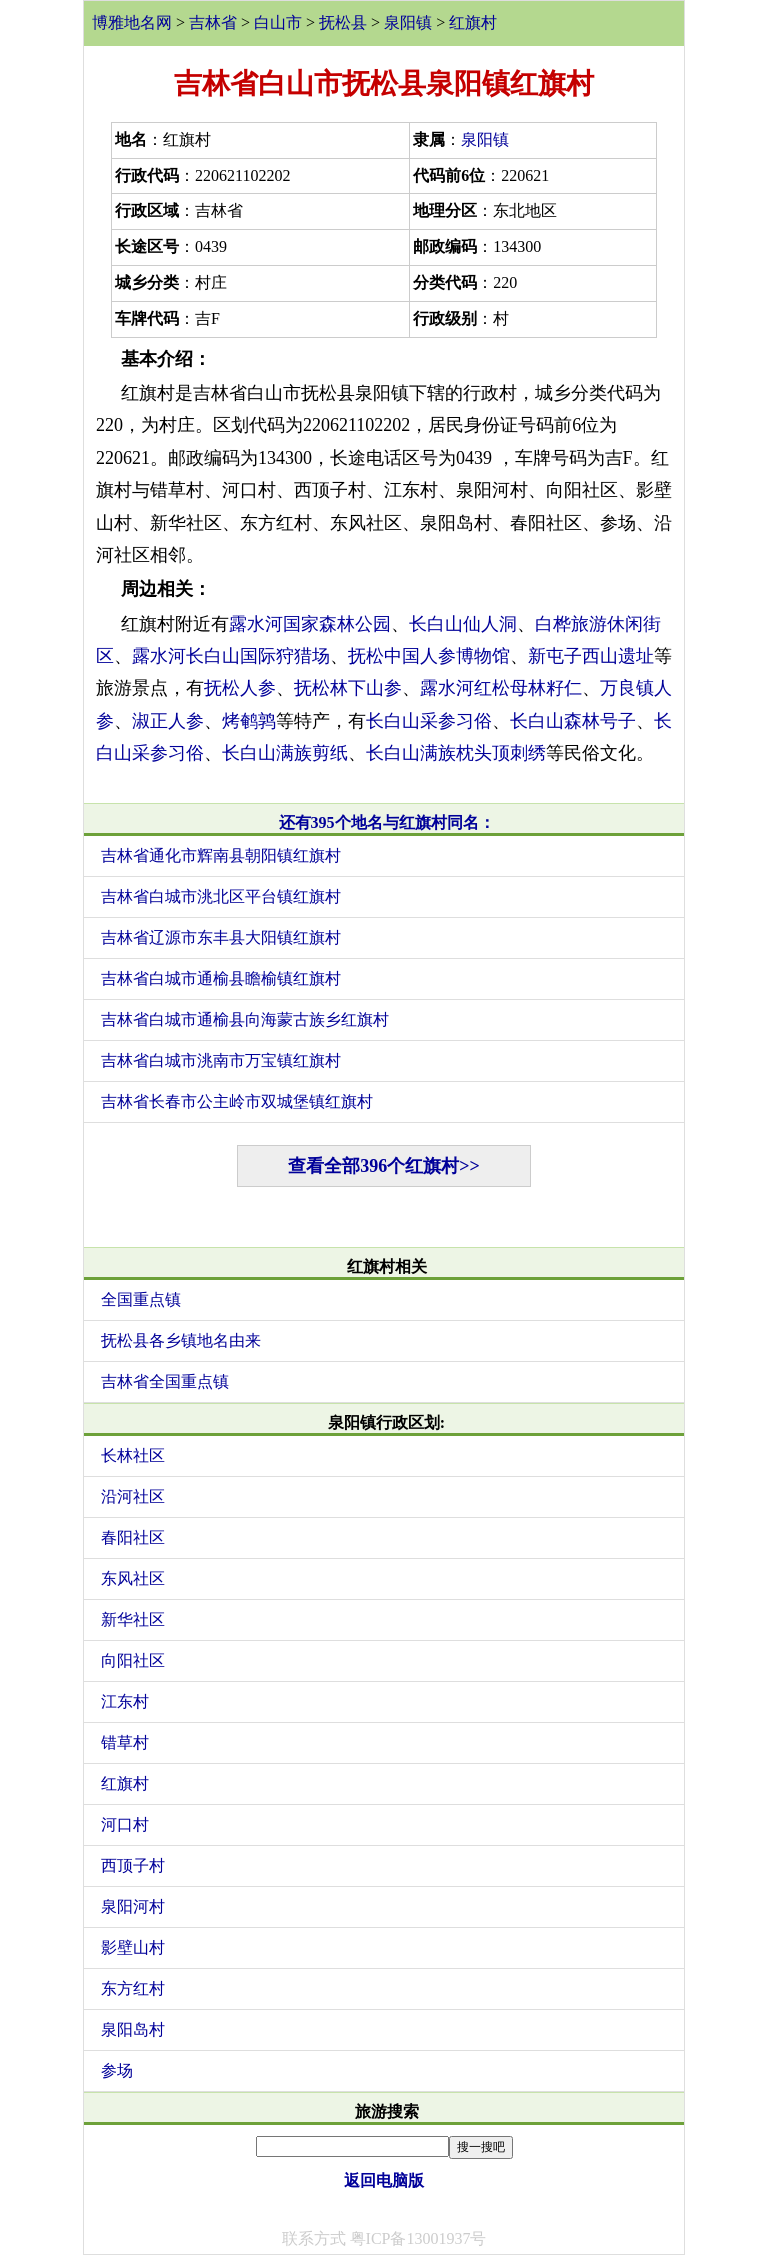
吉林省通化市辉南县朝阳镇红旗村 (221, 855)
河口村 (125, 1824)
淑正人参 (168, 721)
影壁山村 (133, 1947)
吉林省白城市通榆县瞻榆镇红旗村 (221, 978)
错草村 (125, 1742)
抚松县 (343, 22)
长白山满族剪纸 (285, 753)
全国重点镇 (141, 1299)
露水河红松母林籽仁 (501, 688)
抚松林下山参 (348, 688)
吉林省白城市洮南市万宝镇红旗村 (221, 1060)
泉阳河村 (133, 1906)
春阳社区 (133, 1537)
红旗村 (473, 22)
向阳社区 (133, 1660)
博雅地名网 (132, 22)
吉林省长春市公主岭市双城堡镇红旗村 (237, 1101)
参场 (117, 2070)
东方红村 (133, 1988)
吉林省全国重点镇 (165, 1381)
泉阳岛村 (133, 2029)
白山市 (278, 22)
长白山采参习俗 (429, 721)
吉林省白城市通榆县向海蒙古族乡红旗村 (245, 1019)
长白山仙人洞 (463, 624)
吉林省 (213, 22)
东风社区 (133, 1578)
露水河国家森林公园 (310, 624)
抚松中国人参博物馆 (429, 656)
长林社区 (133, 1455)
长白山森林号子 (573, 721)
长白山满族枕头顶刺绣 (456, 753)
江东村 (125, 1701)
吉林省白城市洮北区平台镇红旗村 (221, 896)
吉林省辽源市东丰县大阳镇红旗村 (221, 937)
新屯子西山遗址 (591, 656)
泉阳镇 (408, 22)
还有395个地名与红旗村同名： (387, 822)
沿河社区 (133, 1496)
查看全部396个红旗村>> (384, 1166)
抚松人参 (240, 688)
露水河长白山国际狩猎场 (231, 656)
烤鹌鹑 (249, 721)
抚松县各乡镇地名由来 (181, 1340)
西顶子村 (133, 1865)
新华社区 (133, 1619)
